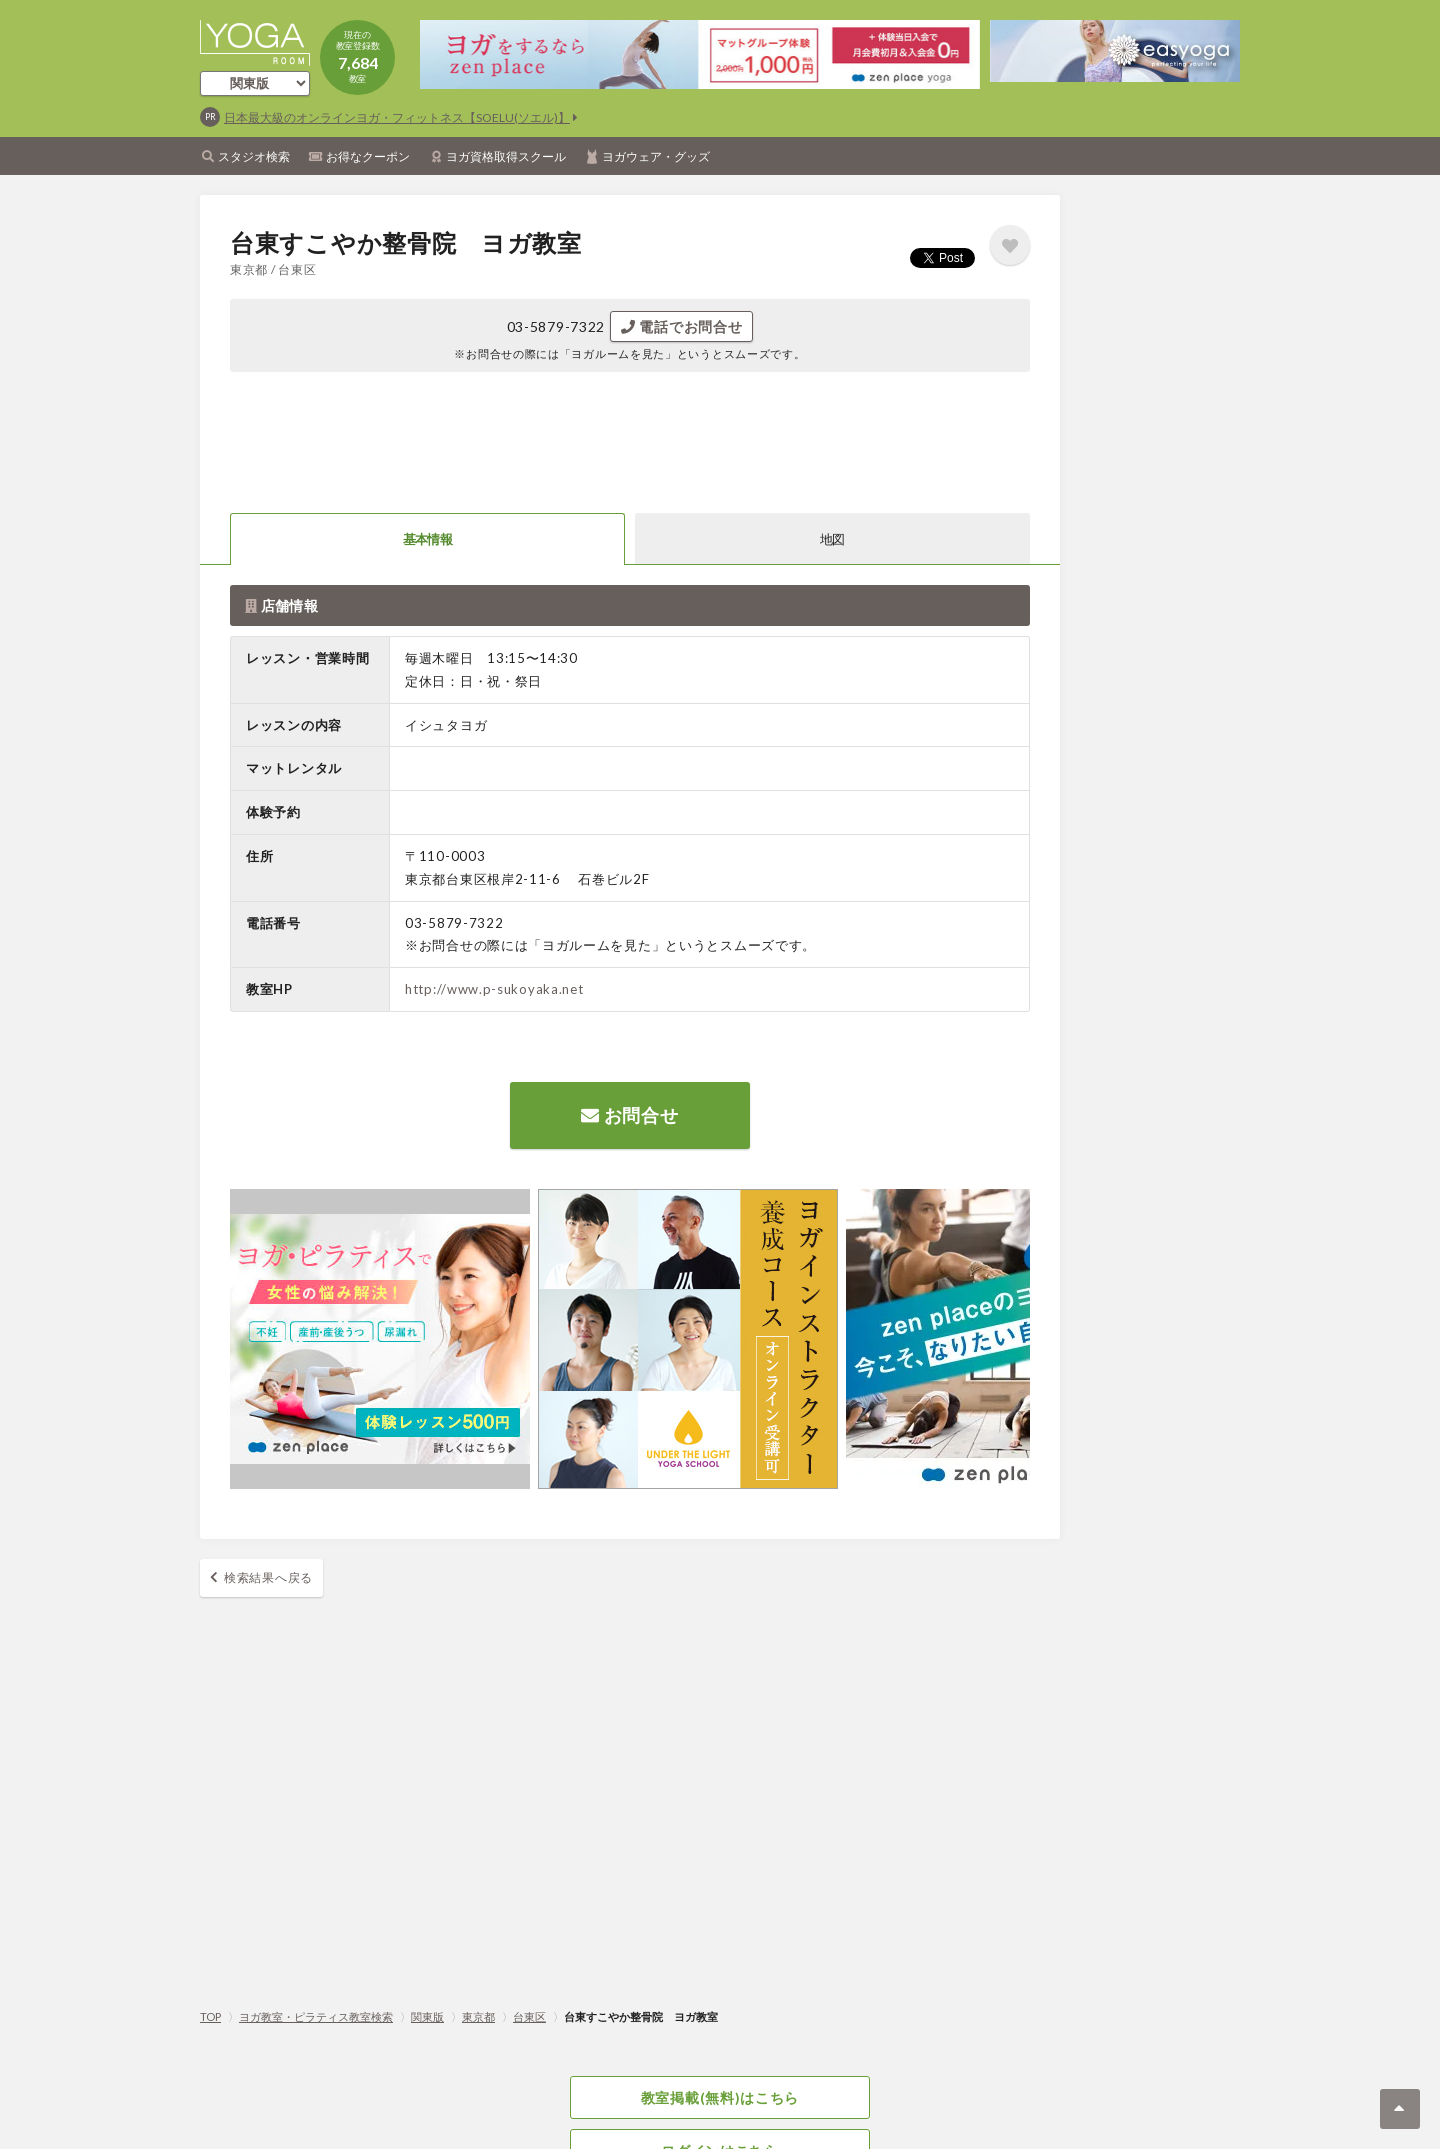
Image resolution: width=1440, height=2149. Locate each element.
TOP (210, 2016)
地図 (832, 539)
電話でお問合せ (681, 326)
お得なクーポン (368, 156)
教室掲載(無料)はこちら (720, 2097)
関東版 (427, 2016)
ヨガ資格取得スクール (506, 156)
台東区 (529, 2016)
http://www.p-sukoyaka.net (494, 989)
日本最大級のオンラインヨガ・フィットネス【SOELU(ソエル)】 (397, 117)
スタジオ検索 (254, 156)
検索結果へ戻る (268, 1577)
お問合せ (629, 1115)
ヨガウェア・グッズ (656, 156)
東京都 (478, 2016)
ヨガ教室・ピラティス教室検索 (316, 2016)
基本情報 (427, 539)
